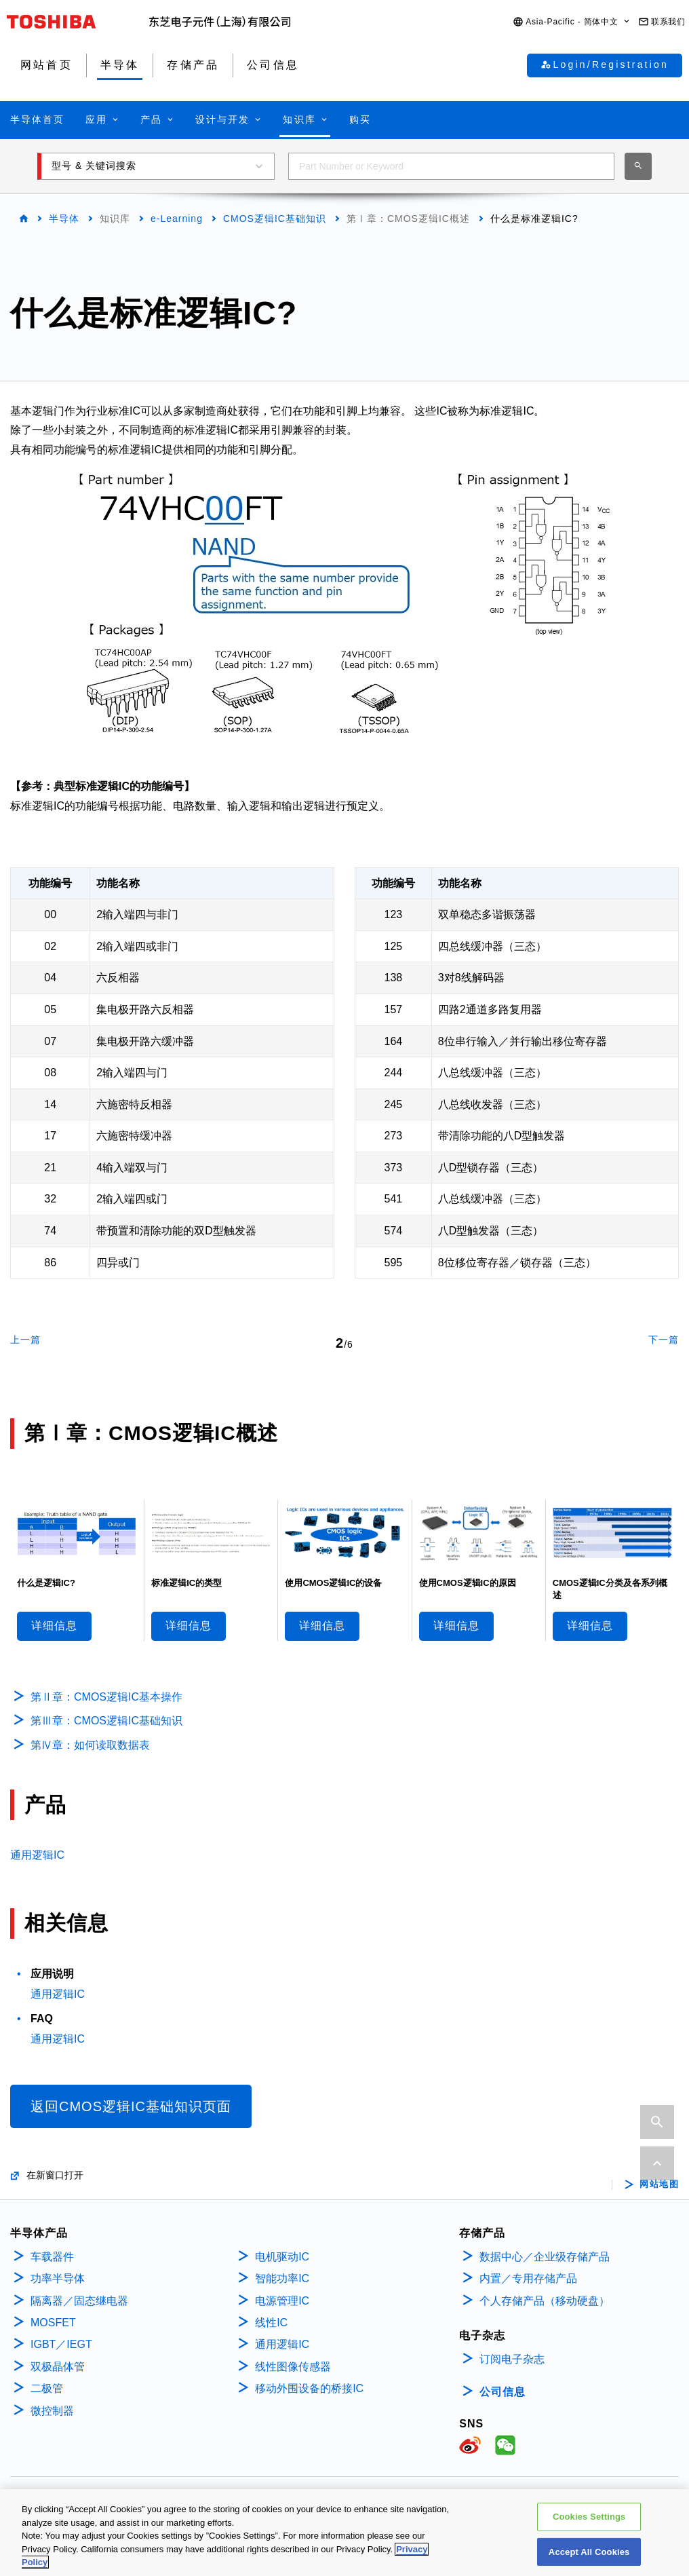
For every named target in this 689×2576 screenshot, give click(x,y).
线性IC (271, 2322)
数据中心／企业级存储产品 (544, 2256)
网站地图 (659, 2184)
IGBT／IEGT (61, 2344)
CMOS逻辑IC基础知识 (274, 218)
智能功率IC (282, 2278)
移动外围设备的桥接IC (309, 2388)
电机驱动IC (282, 2256)
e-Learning (177, 218)
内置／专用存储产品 (528, 2278)
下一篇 (663, 1339)
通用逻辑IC (37, 1855)
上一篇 (25, 1339)
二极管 (47, 2388)
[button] (572, 22)
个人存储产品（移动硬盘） (544, 2301)
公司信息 (502, 2392)
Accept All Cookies (589, 2552)
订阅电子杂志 (512, 2359)
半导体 (64, 218)
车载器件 (52, 2256)
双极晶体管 (58, 2366)
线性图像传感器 (293, 2366)
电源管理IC (282, 2301)
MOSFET (53, 2322)
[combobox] (451, 166)
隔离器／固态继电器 (79, 2301)
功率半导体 (58, 2278)
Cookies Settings (589, 2517)
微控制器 (52, 2411)
